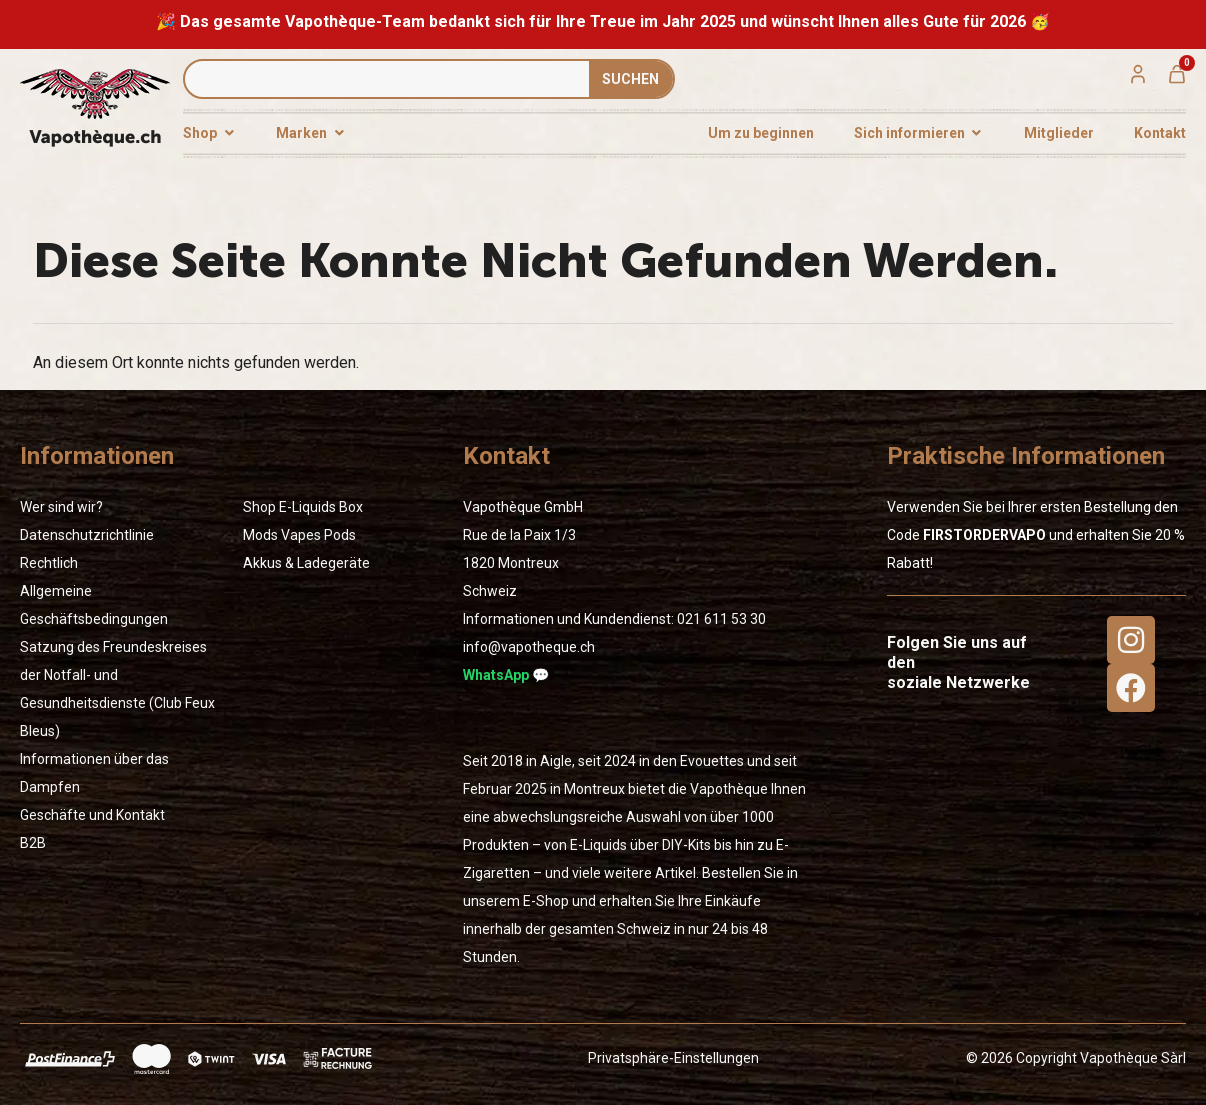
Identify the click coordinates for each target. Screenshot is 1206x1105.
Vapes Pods (318, 535)
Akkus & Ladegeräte (306, 563)
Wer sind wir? (61, 507)
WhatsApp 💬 (506, 675)
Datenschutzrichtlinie (87, 535)
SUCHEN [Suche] (630, 79)
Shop (259, 507)
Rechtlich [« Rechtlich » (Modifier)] (49, 563)
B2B (33, 843)
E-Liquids (307, 507)
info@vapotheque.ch (529, 647)
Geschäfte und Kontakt (92, 815)
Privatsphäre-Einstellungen (673, 1058)
